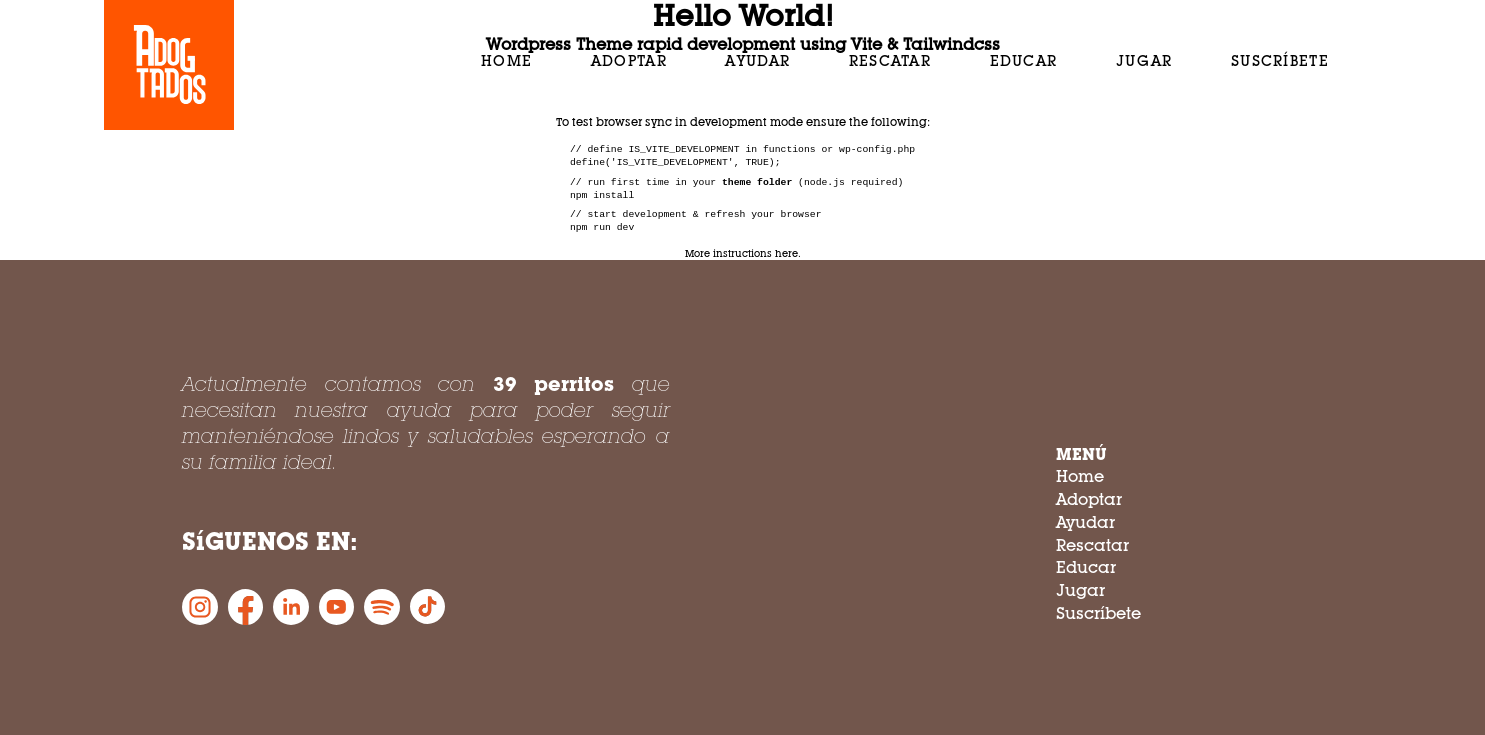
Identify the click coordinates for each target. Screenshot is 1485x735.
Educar (1024, 60)
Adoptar (629, 60)
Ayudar (757, 60)
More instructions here (741, 253)
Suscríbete (1280, 60)
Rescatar (890, 60)
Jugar (1144, 60)
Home (506, 60)
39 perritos (554, 384)
